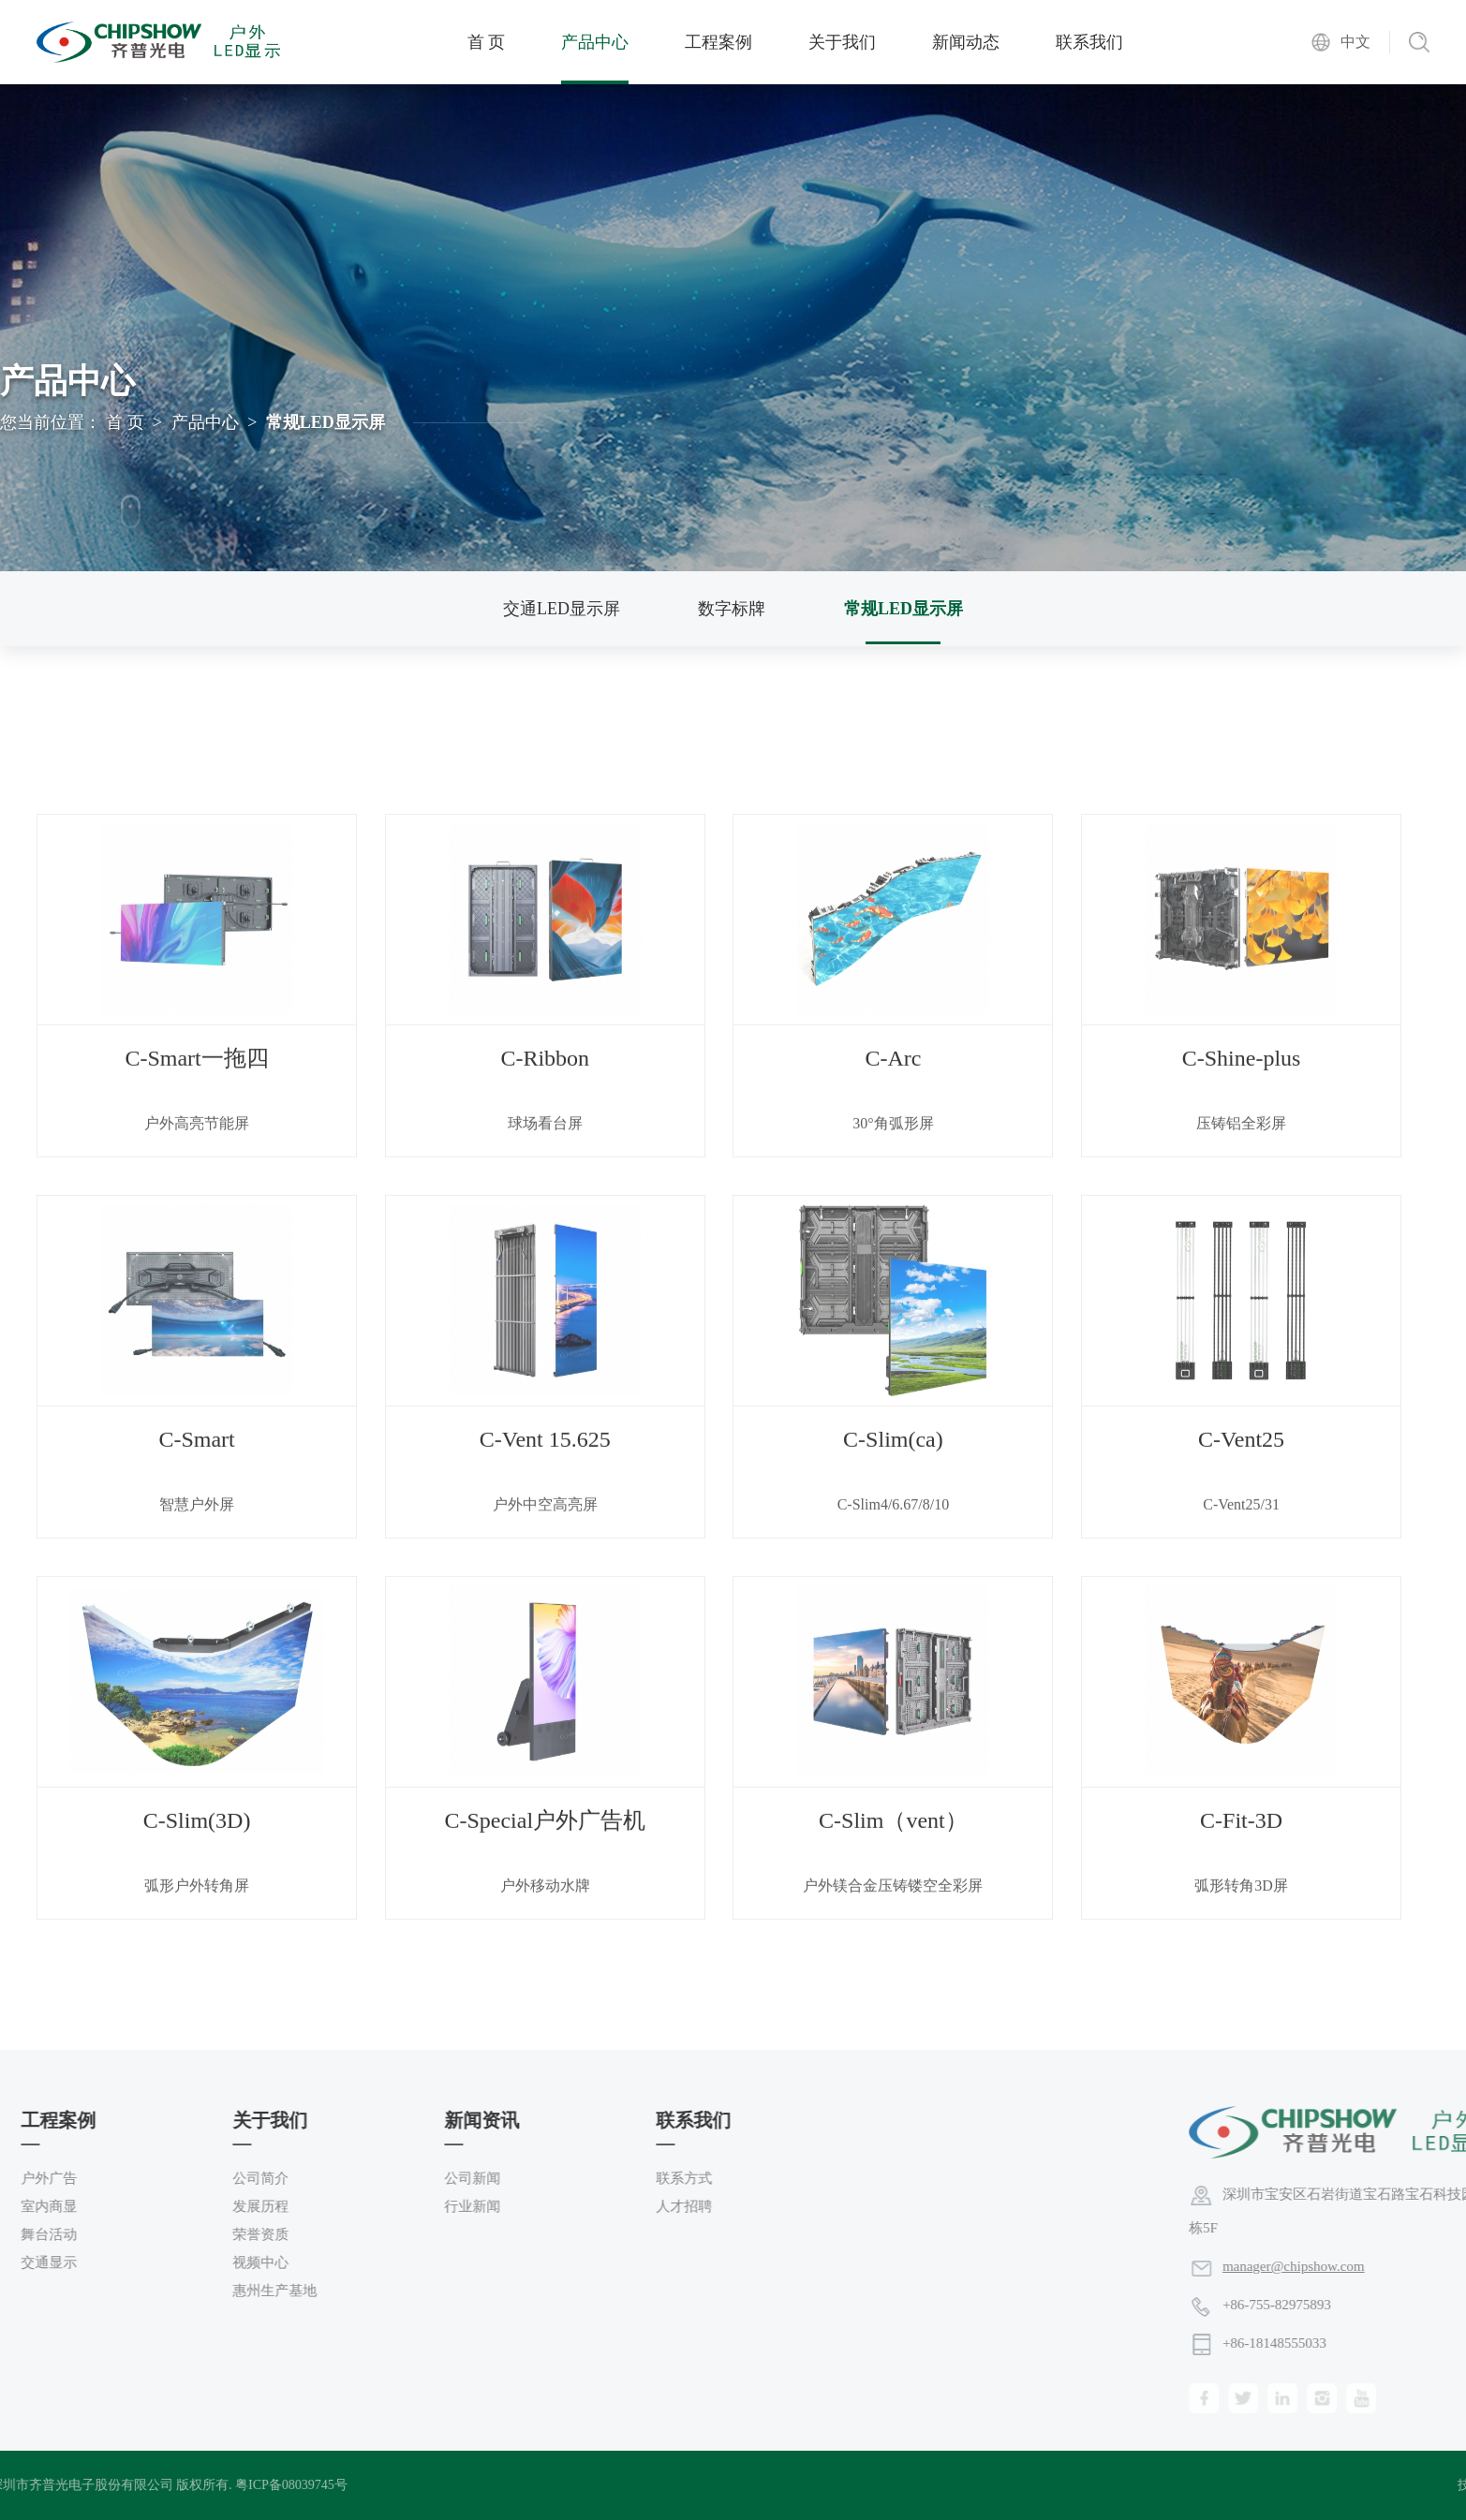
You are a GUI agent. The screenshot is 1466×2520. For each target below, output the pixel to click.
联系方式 (206, 2178)
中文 (1355, 42)
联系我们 (1089, 42)
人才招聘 (206, 2206)
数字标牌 (731, 608)
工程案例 (718, 42)
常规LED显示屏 (903, 608)
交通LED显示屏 (561, 608)
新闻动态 (966, 42)
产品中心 (595, 42)
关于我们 (842, 42)
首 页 (486, 42)
